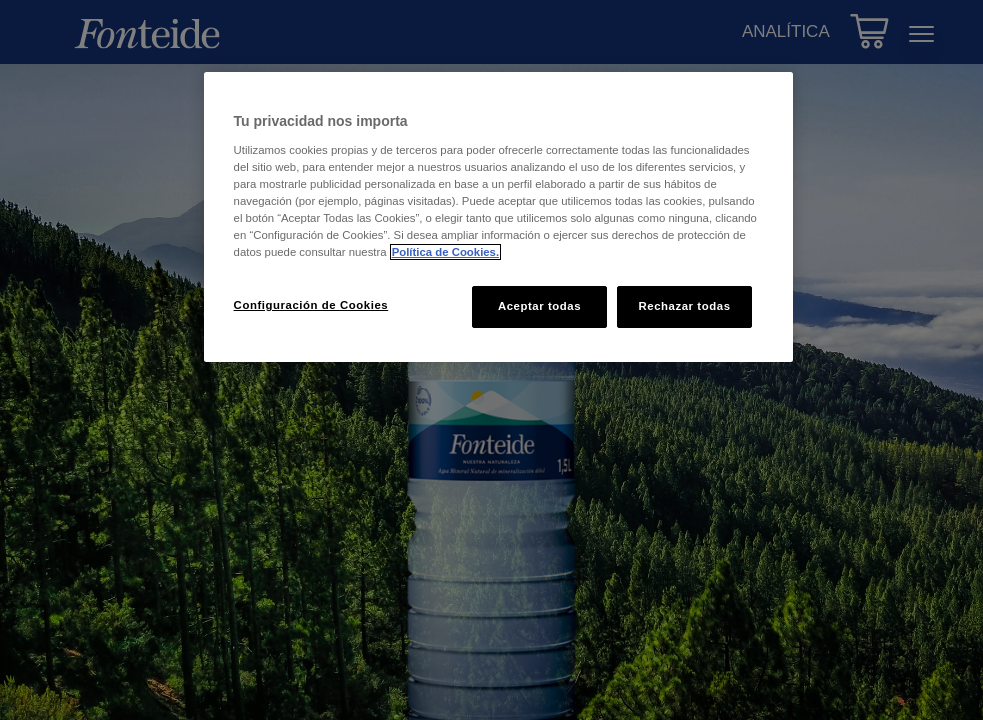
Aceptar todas (539, 306)
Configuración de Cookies (311, 305)
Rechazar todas (684, 306)
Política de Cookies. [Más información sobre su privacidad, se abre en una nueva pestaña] (445, 252)
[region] (499, 217)
